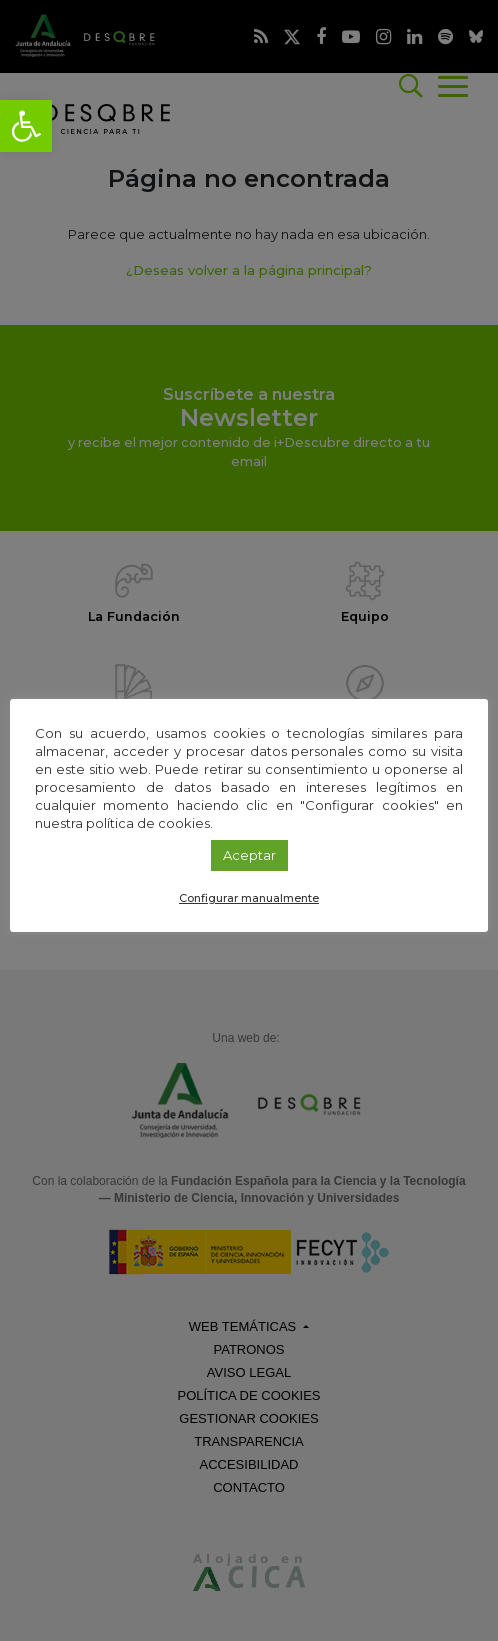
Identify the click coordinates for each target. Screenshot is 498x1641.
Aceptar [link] (249, 855)
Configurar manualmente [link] (249, 898)
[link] (26, 126)
